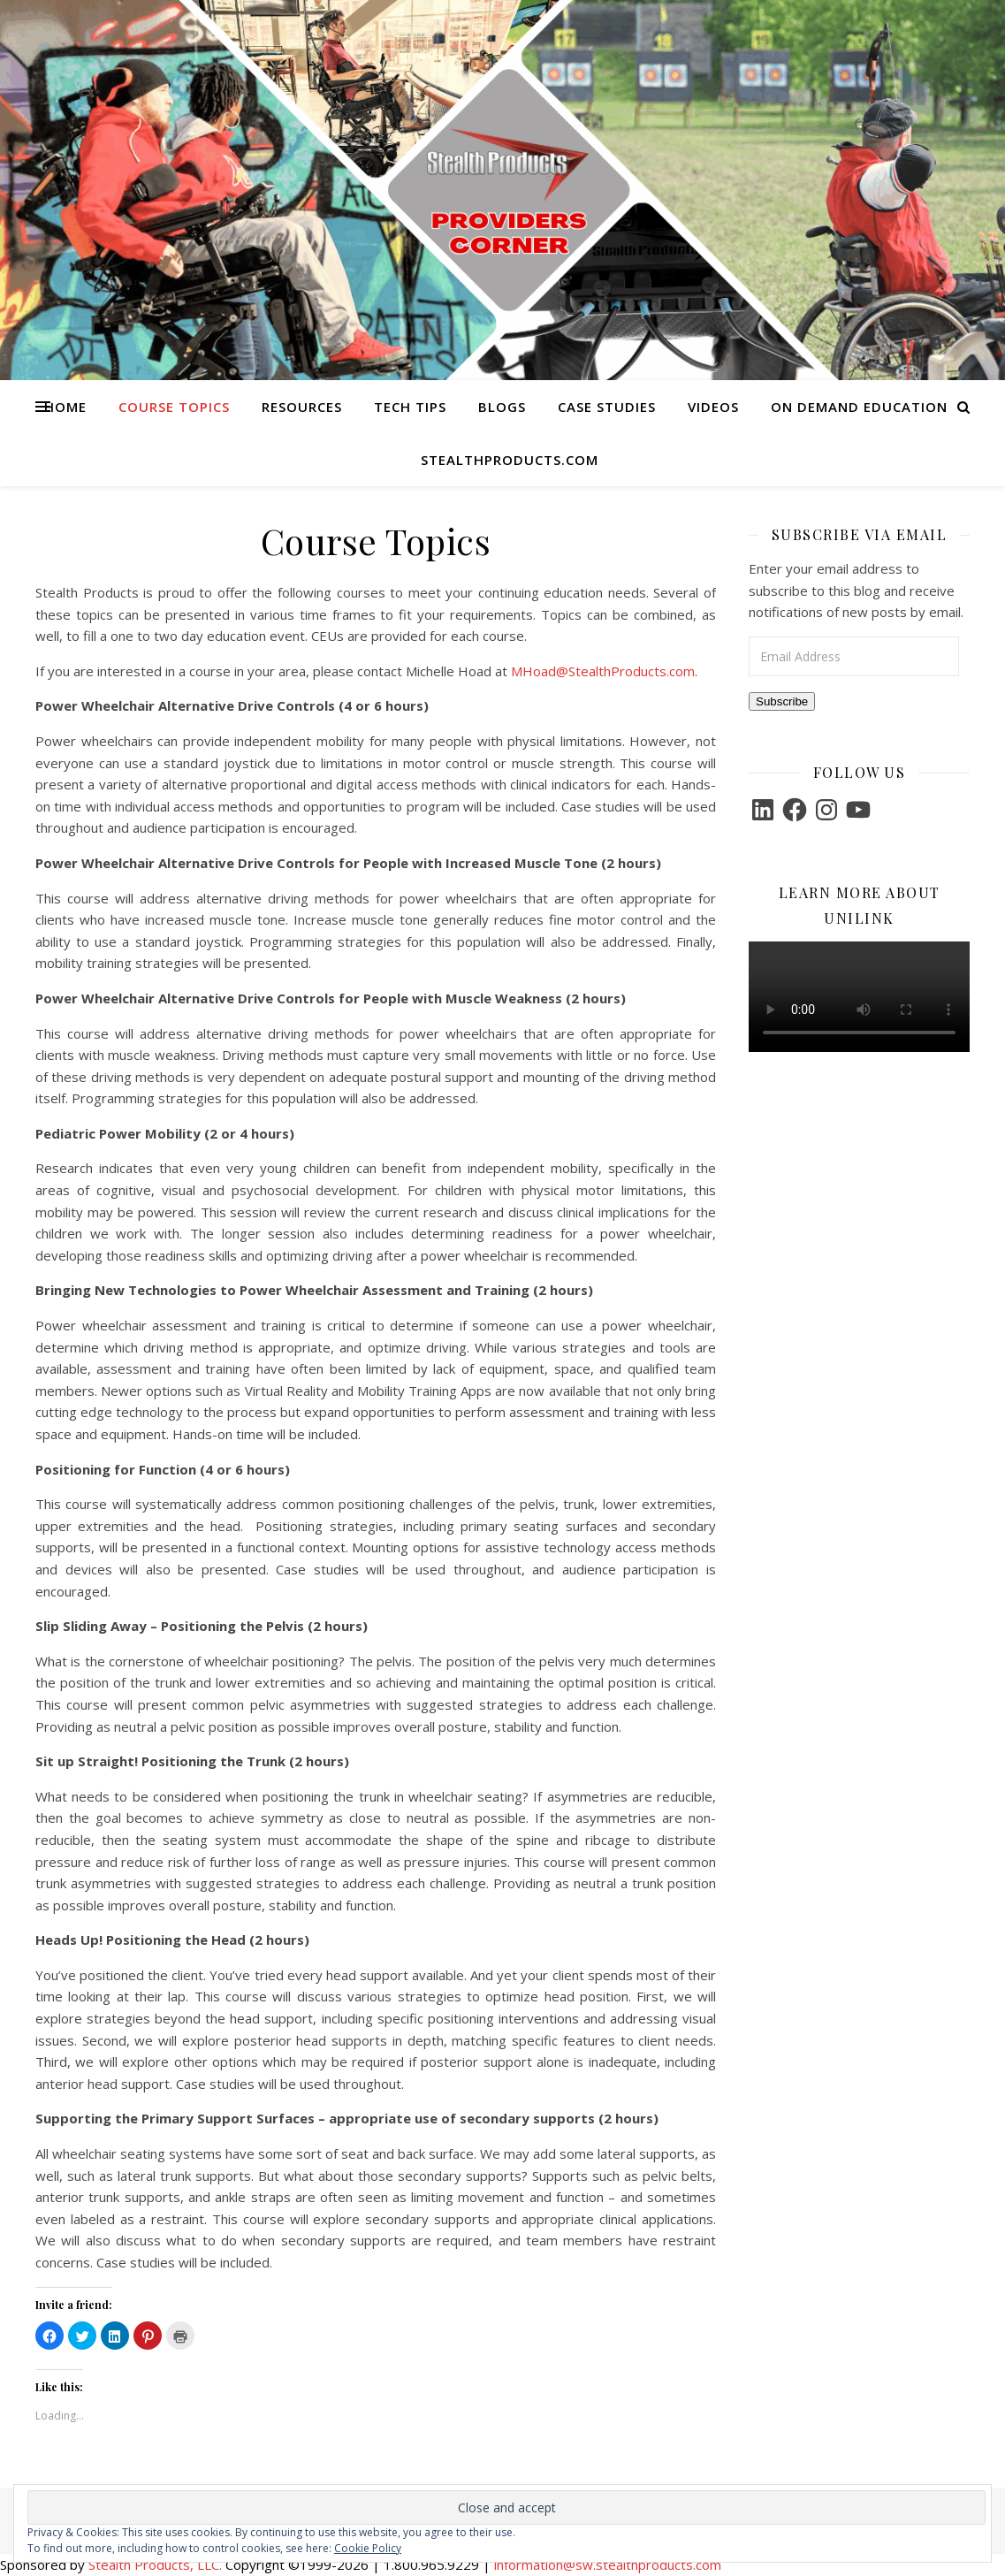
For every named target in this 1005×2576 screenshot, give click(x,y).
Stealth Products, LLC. (155, 2564)
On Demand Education (859, 406)
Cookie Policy (367, 2548)
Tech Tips (410, 406)
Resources (302, 406)
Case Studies (607, 406)
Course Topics (174, 406)
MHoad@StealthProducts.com (603, 671)
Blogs (502, 406)
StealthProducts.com (509, 460)
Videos (713, 406)
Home (65, 406)
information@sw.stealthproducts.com (607, 2564)
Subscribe (782, 701)
